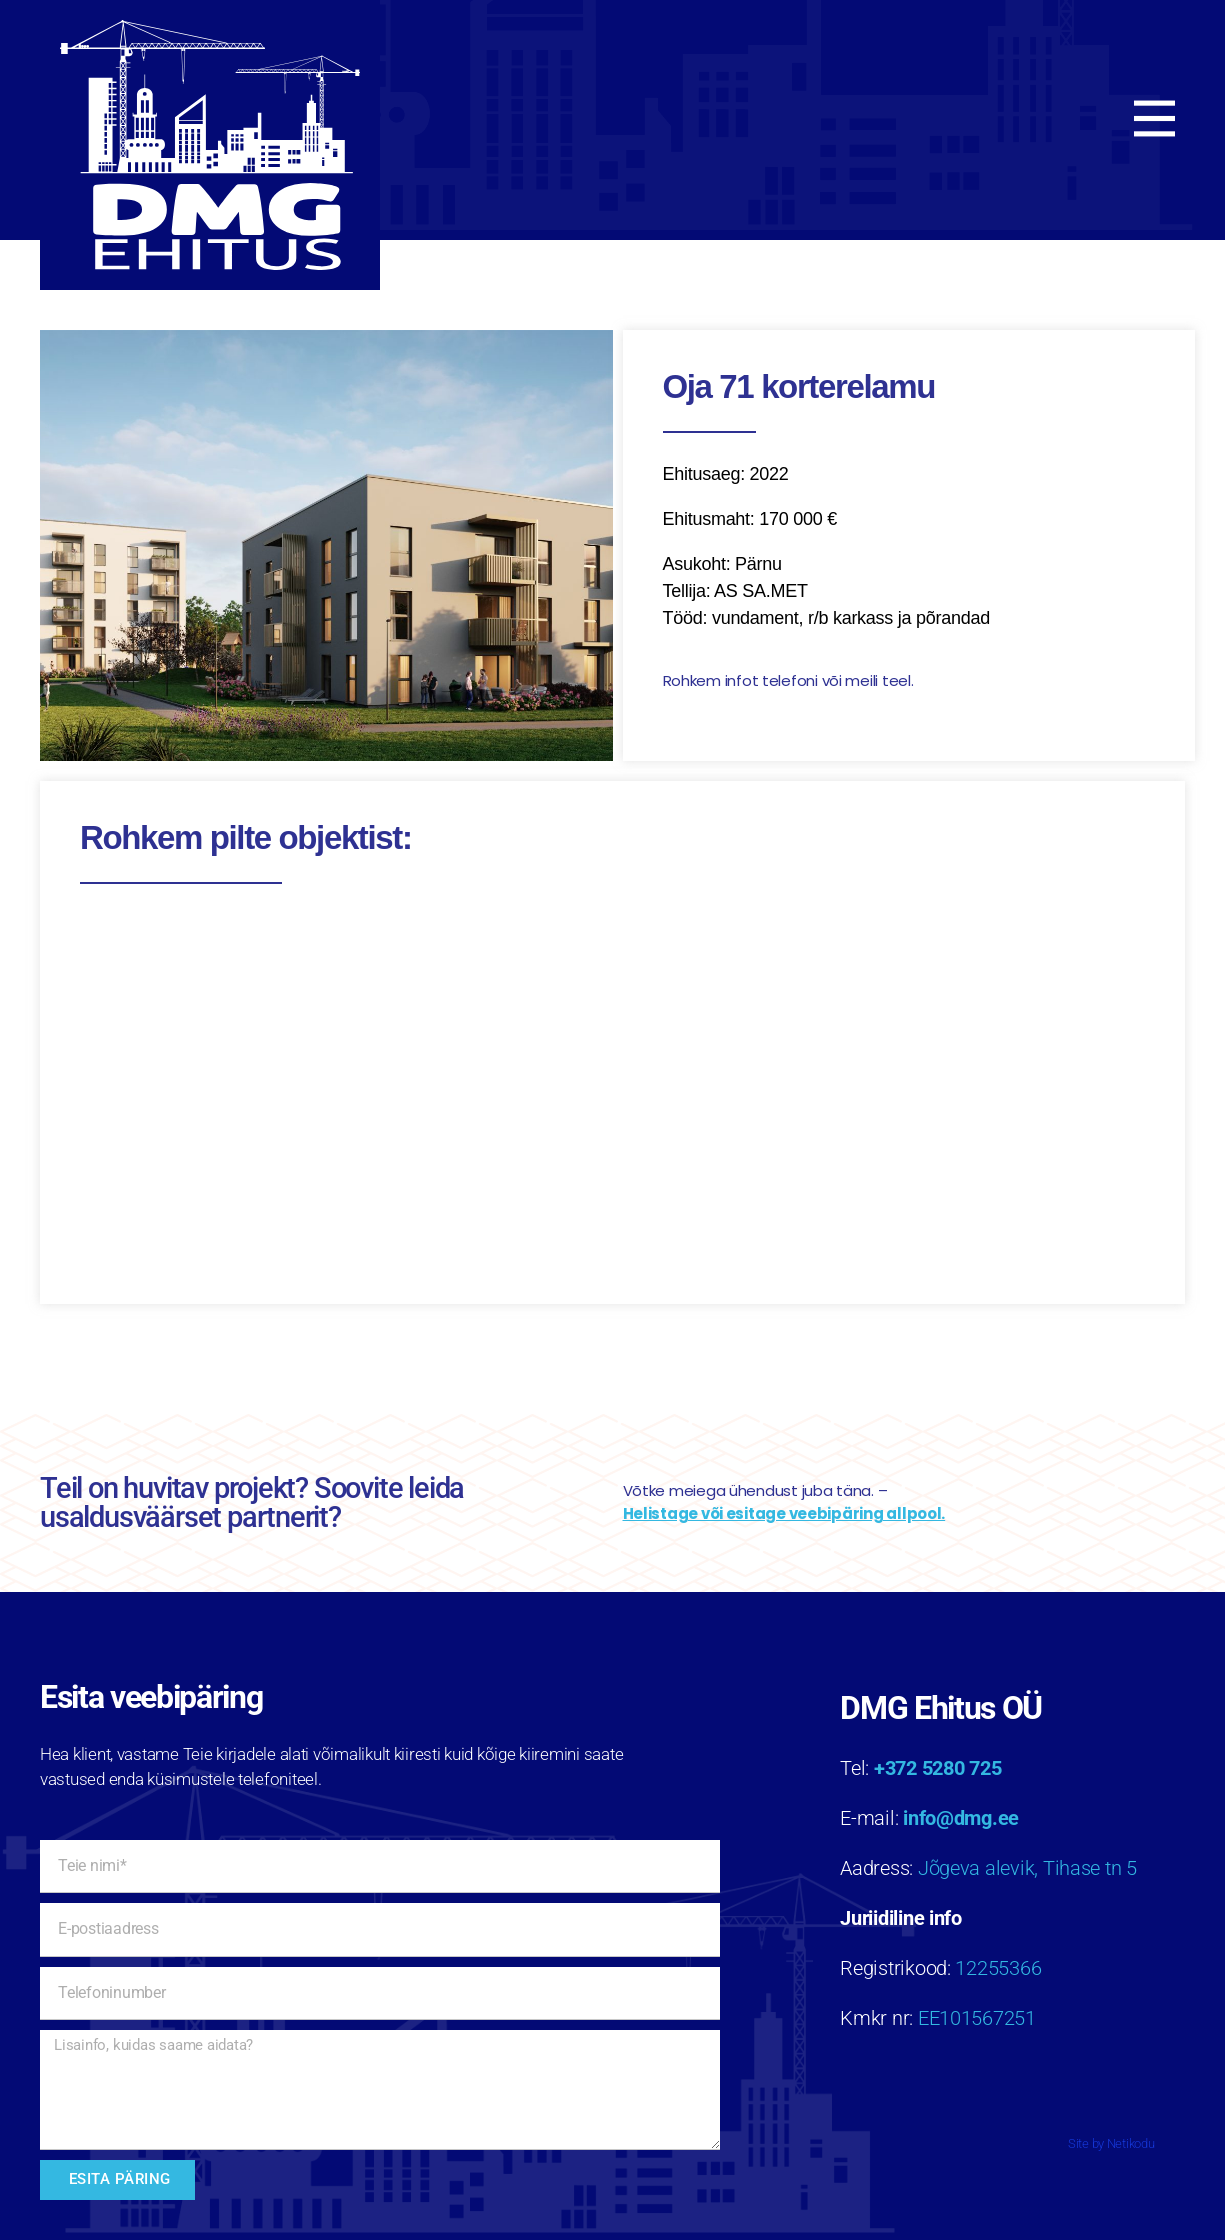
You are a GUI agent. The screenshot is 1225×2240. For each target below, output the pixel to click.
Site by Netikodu (1111, 2143)
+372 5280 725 (938, 1768)
